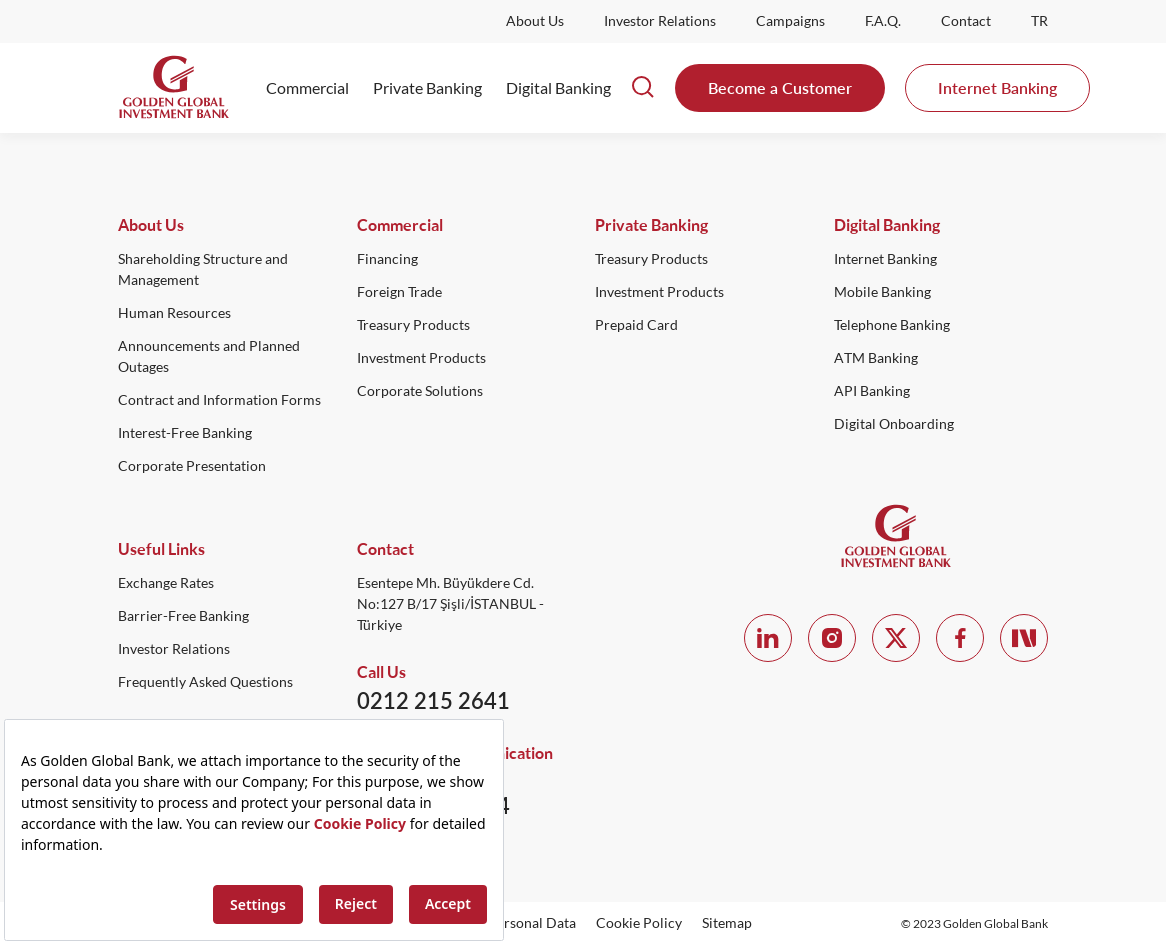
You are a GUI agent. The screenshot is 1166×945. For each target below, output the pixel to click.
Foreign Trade (399, 292)
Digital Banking (558, 88)
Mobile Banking (882, 292)
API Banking (872, 391)
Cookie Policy (639, 923)
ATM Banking (876, 358)
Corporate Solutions (420, 391)
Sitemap (727, 923)
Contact (966, 21)
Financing (387, 259)
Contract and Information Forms (219, 400)
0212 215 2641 (433, 700)
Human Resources (174, 313)
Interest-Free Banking (185, 433)
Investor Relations (660, 21)
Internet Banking (997, 87)
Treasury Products (413, 325)
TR (1039, 21)
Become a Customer (780, 87)
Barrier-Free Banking (183, 616)
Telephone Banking (892, 325)
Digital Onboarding (894, 424)
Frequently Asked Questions (205, 682)
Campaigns (790, 21)
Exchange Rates (166, 583)
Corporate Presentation (192, 466)
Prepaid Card (636, 325)
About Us (535, 21)
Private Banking (427, 88)
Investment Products (421, 358)
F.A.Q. (883, 21)
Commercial (307, 88)
